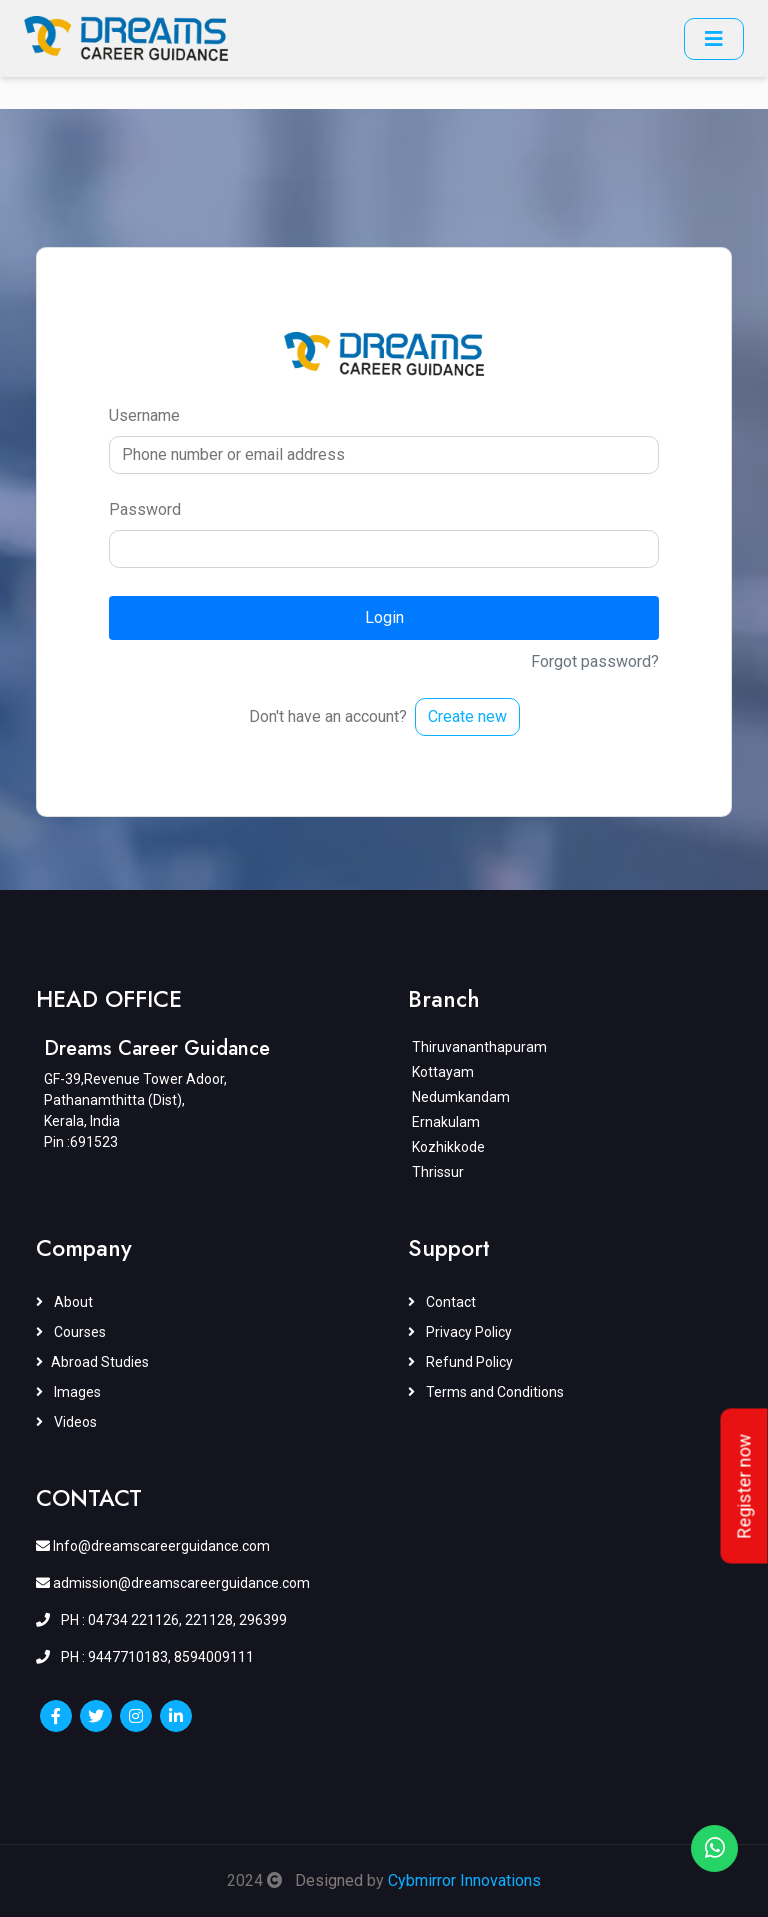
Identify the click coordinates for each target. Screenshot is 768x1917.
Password (145, 509)
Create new (467, 716)
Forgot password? (595, 661)
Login (384, 617)
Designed (329, 1880)
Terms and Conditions (486, 1392)
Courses (71, 1332)
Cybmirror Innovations (464, 1880)
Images (68, 1392)
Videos (66, 1422)
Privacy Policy (460, 1332)
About (64, 1302)
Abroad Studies (92, 1362)
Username (144, 415)
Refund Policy (460, 1362)
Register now (744, 1486)
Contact (442, 1302)
